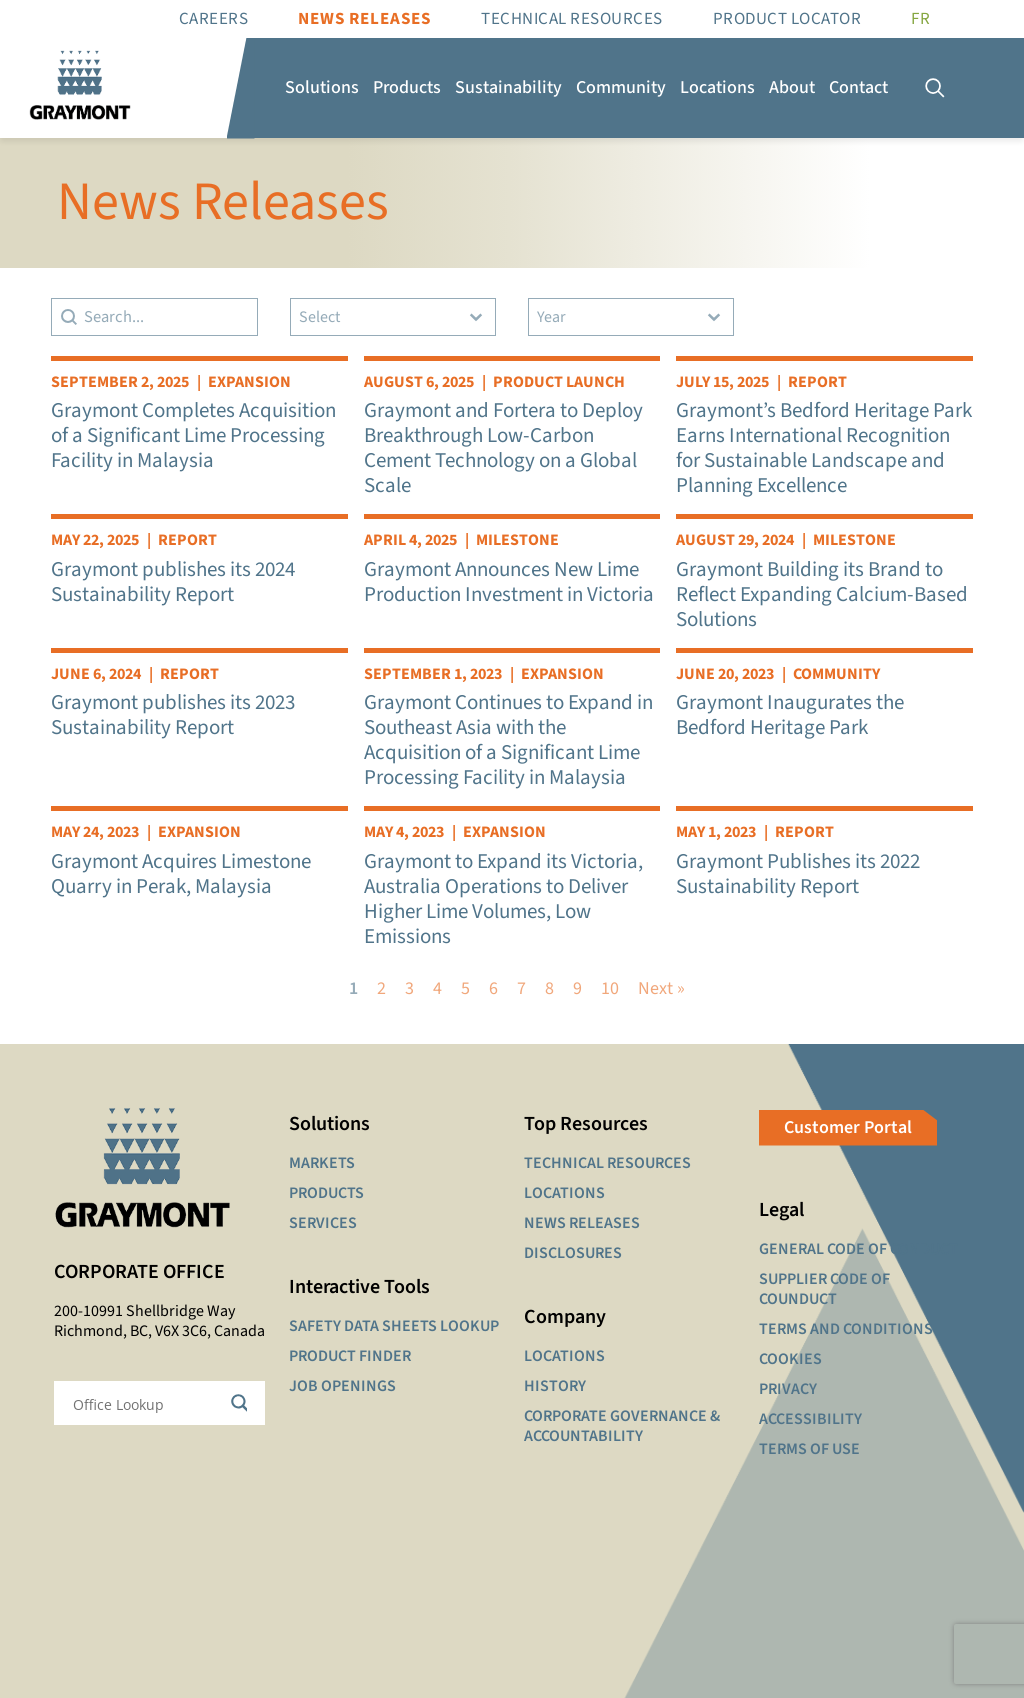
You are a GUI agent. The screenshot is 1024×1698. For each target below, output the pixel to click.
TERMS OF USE (809, 1449)
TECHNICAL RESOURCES (607, 1163)
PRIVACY (788, 1389)
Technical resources (572, 19)
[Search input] (146, 1403)
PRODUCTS (326, 1193)
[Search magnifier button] (243, 1403)
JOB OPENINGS (342, 1386)
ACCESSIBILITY (810, 1419)
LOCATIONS (564, 1193)
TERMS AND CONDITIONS (846, 1329)
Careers (214, 19)
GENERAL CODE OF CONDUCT (858, 1249)
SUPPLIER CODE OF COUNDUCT (824, 1289)
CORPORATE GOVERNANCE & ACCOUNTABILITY (622, 1426)
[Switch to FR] (920, 19)
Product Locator (787, 19)
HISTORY (555, 1386)
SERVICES (323, 1223)
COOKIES (790, 1359)
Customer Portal (848, 1127)
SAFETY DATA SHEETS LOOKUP (394, 1326)
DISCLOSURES (573, 1253)
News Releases (364, 19)
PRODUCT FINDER (350, 1356)
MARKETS (322, 1163)
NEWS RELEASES (582, 1223)
